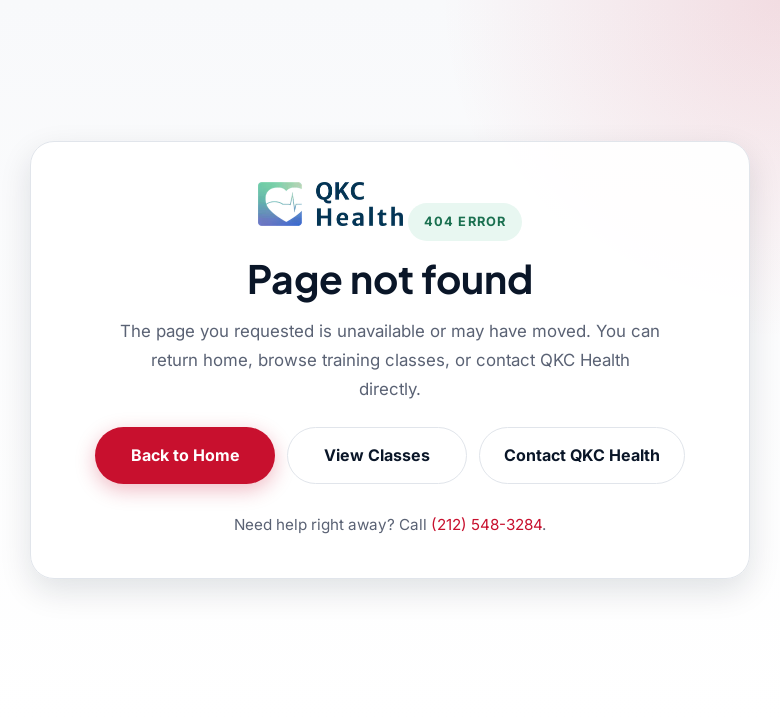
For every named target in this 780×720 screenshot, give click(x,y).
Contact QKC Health (582, 455)
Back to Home (185, 455)
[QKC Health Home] (330, 204)
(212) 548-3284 (486, 524)
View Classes (377, 455)
